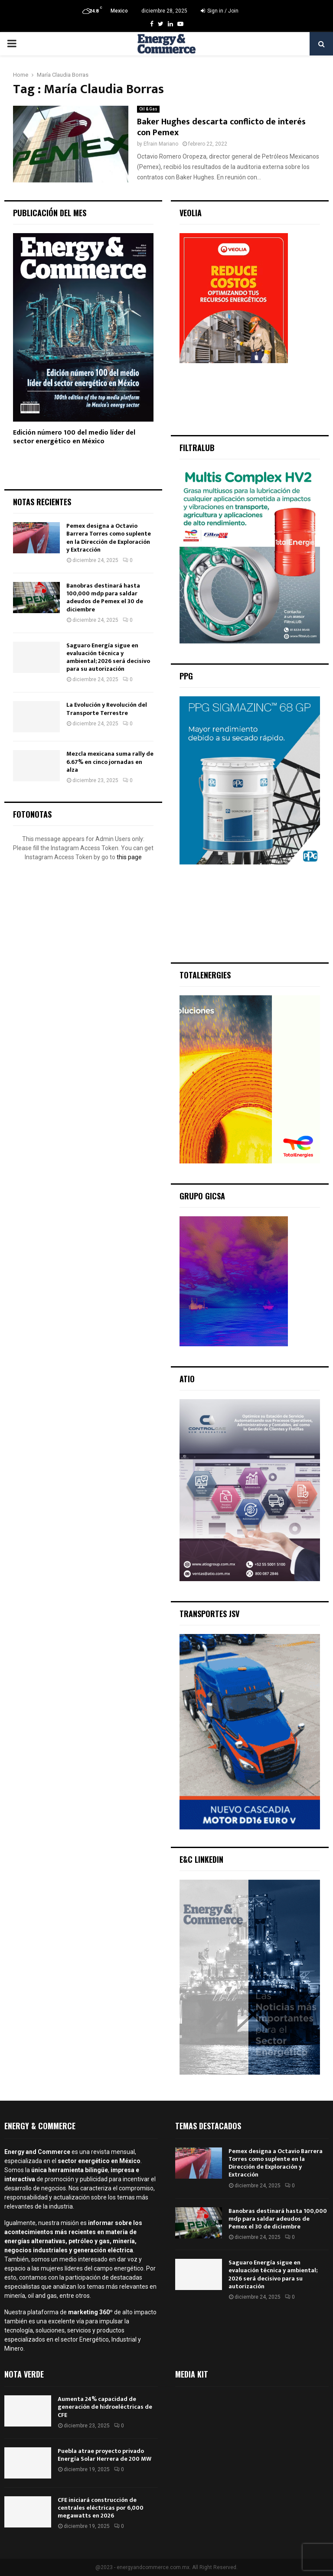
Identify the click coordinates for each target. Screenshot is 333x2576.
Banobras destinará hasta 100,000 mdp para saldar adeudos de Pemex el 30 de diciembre (104, 597)
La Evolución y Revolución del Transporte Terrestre (106, 709)
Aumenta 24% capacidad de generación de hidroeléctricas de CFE (105, 2407)
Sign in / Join (219, 11)
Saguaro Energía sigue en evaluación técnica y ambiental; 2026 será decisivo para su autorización (108, 657)
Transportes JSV (209, 1613)
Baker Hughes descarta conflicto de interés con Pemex (221, 127)
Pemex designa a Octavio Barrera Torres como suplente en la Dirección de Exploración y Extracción (108, 538)
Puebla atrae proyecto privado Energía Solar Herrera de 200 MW (104, 2455)
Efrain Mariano (161, 144)
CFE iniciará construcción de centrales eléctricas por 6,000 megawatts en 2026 (101, 2508)
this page (129, 857)
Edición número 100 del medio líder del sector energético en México (74, 437)
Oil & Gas (148, 109)
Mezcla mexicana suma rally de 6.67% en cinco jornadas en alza (109, 761)
